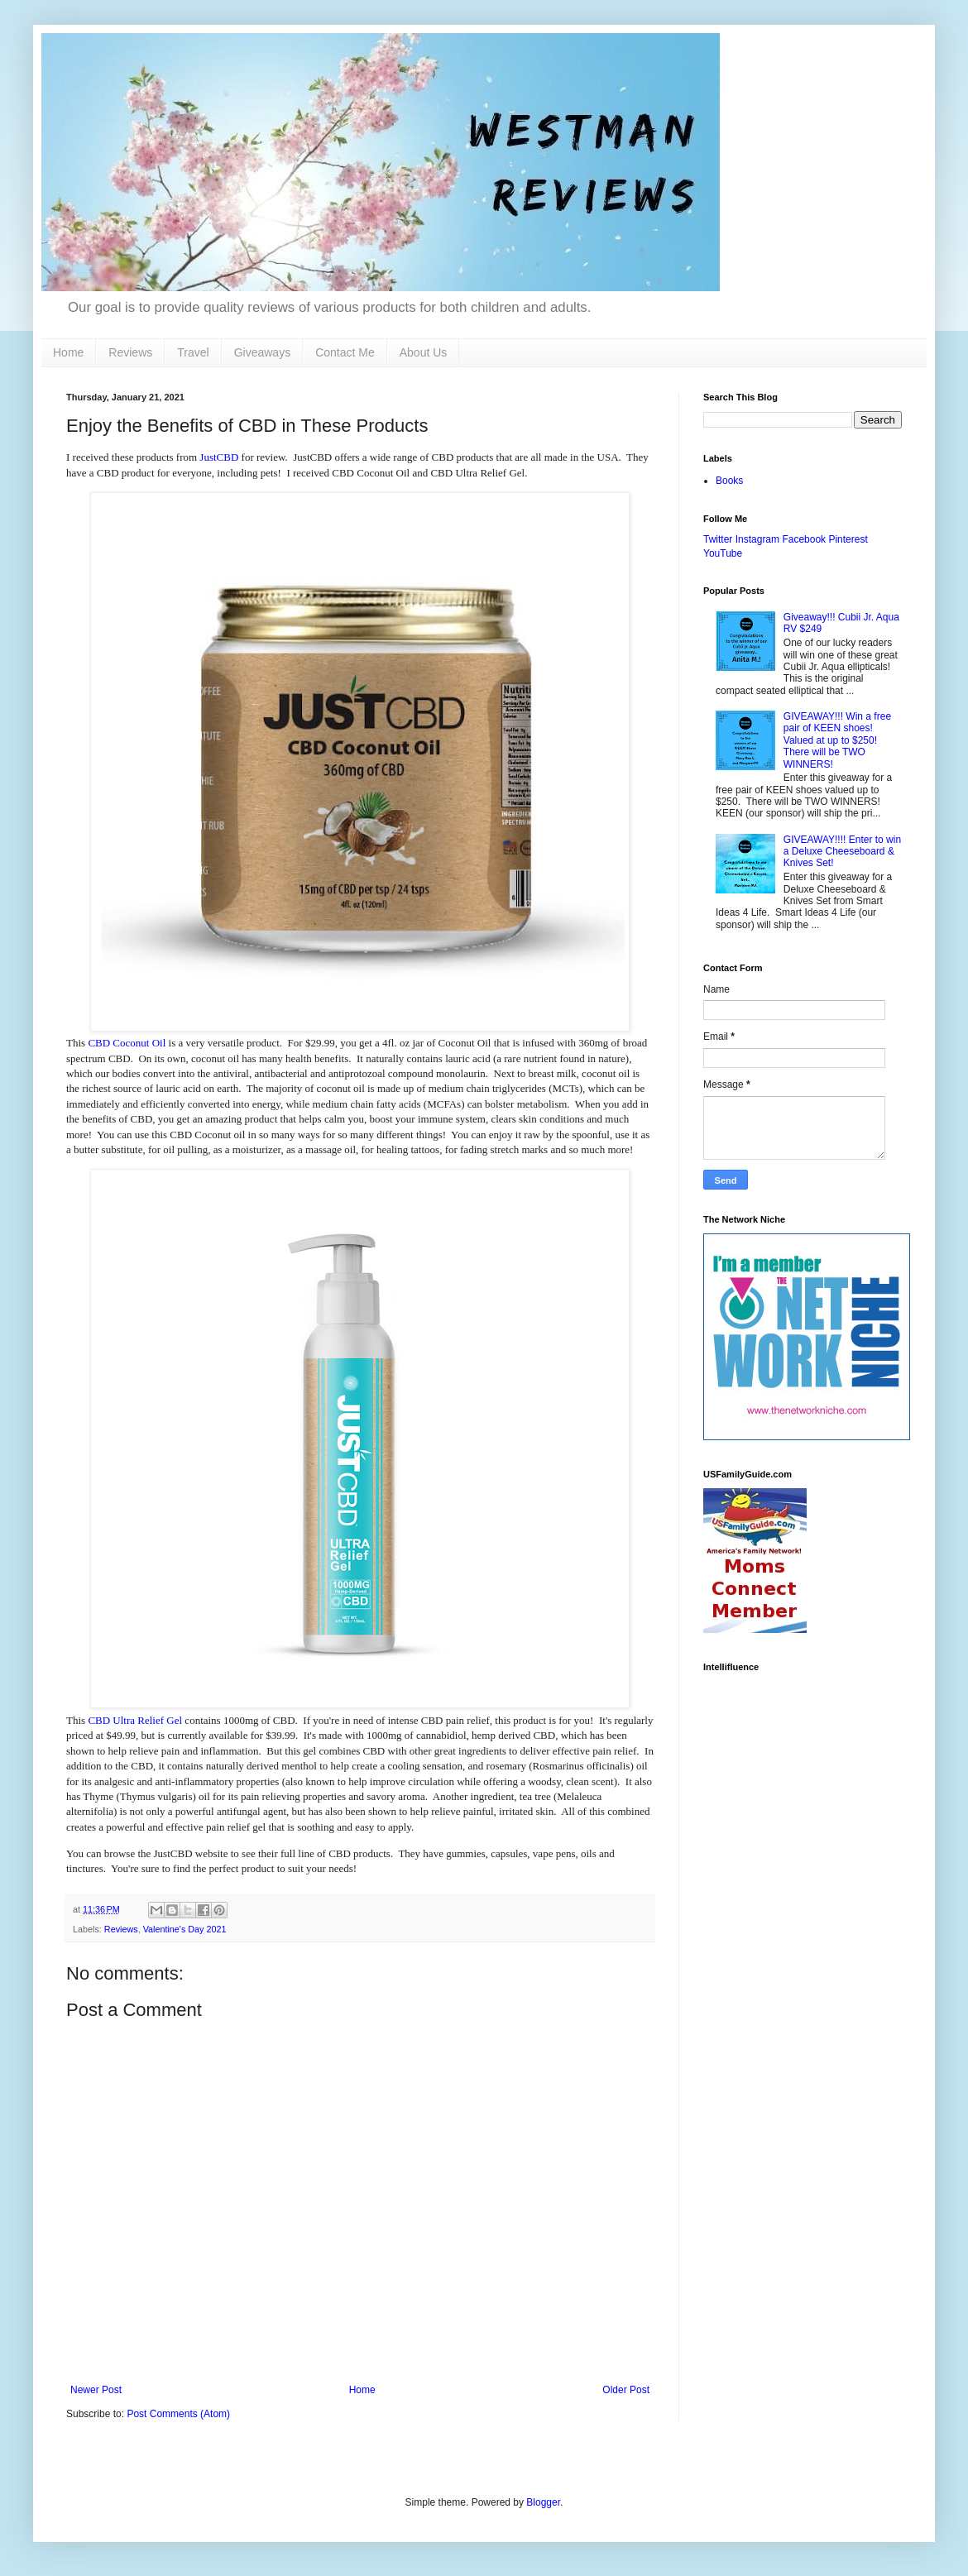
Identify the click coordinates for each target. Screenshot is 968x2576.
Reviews (130, 352)
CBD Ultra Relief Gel (135, 1720)
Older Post (625, 2390)
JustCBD (218, 457)
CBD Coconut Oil (126, 1043)
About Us (424, 352)
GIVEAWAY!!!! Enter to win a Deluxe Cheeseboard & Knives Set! (842, 851)
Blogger (543, 2502)
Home (68, 352)
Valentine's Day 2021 (185, 1929)
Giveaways (262, 352)
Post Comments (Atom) (178, 2414)
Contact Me (345, 352)
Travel (192, 352)
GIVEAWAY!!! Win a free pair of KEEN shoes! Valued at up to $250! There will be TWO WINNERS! (837, 740)
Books (729, 480)
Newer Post (96, 2390)
